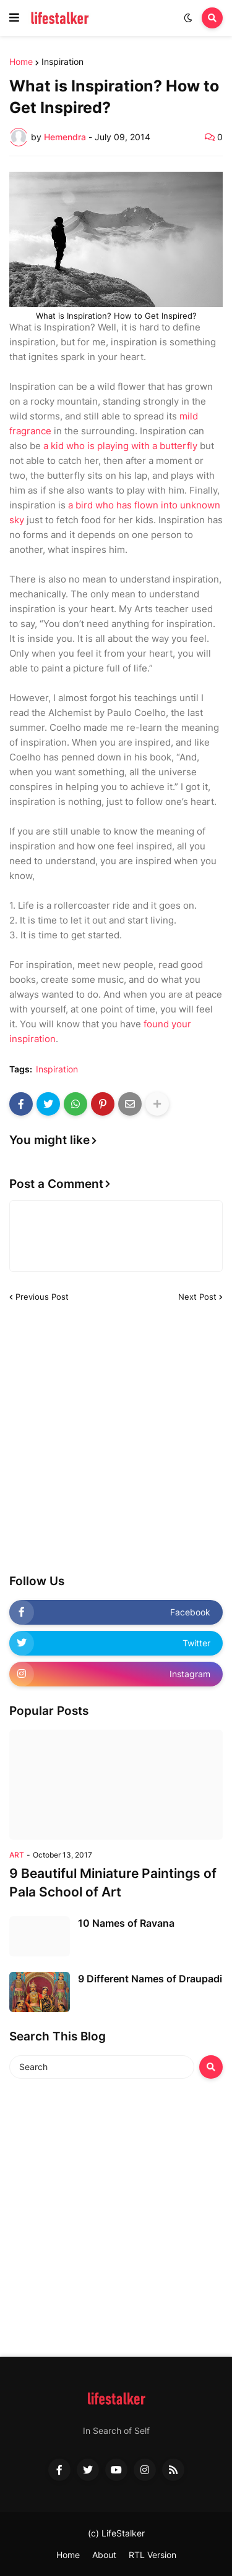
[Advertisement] (116, 1438)
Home (21, 61)
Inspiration (62, 61)
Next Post (197, 1297)
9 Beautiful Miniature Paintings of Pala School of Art (113, 1882)
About (104, 2554)
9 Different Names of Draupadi (150, 1978)
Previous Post (42, 1297)
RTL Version (152, 2554)
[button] (14, 17)
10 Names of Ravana (126, 1923)
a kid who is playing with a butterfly (120, 446)
